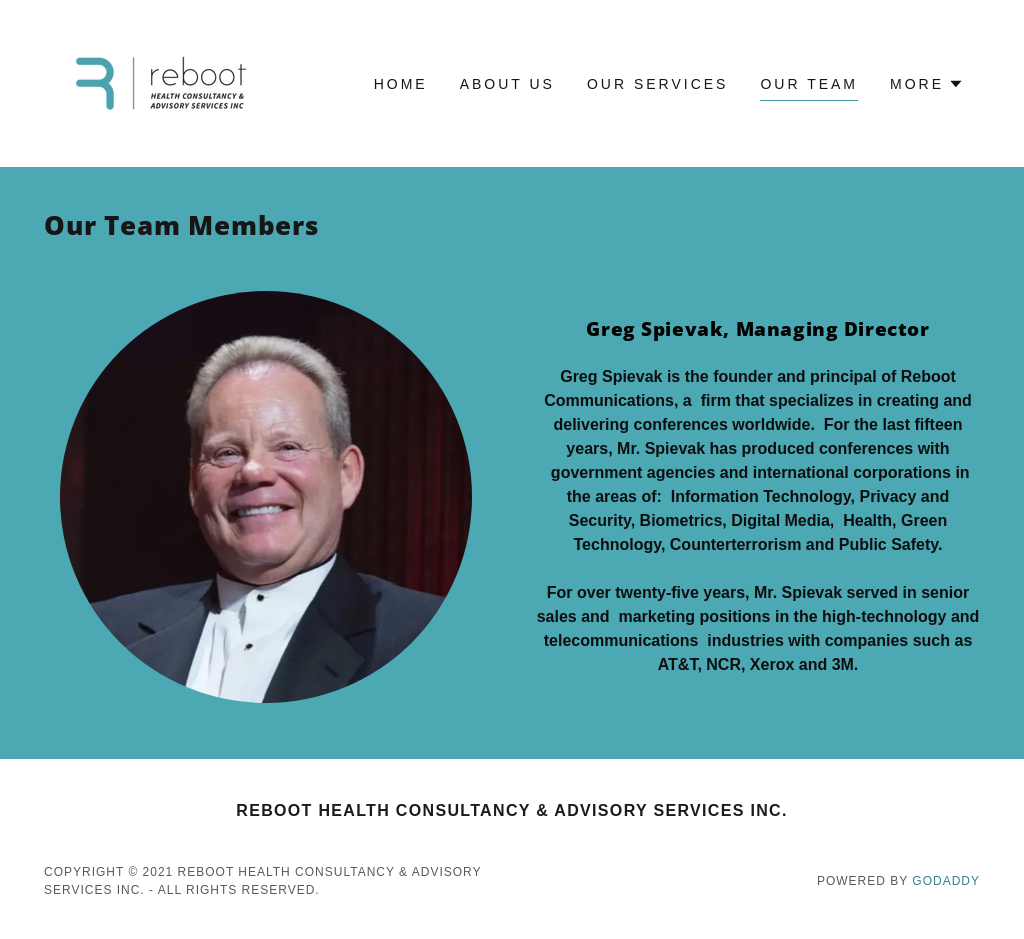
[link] (160, 82)
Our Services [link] (658, 84)
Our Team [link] (809, 84)
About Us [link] (507, 84)
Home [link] (401, 84)
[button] (927, 84)
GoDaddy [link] (946, 881)
